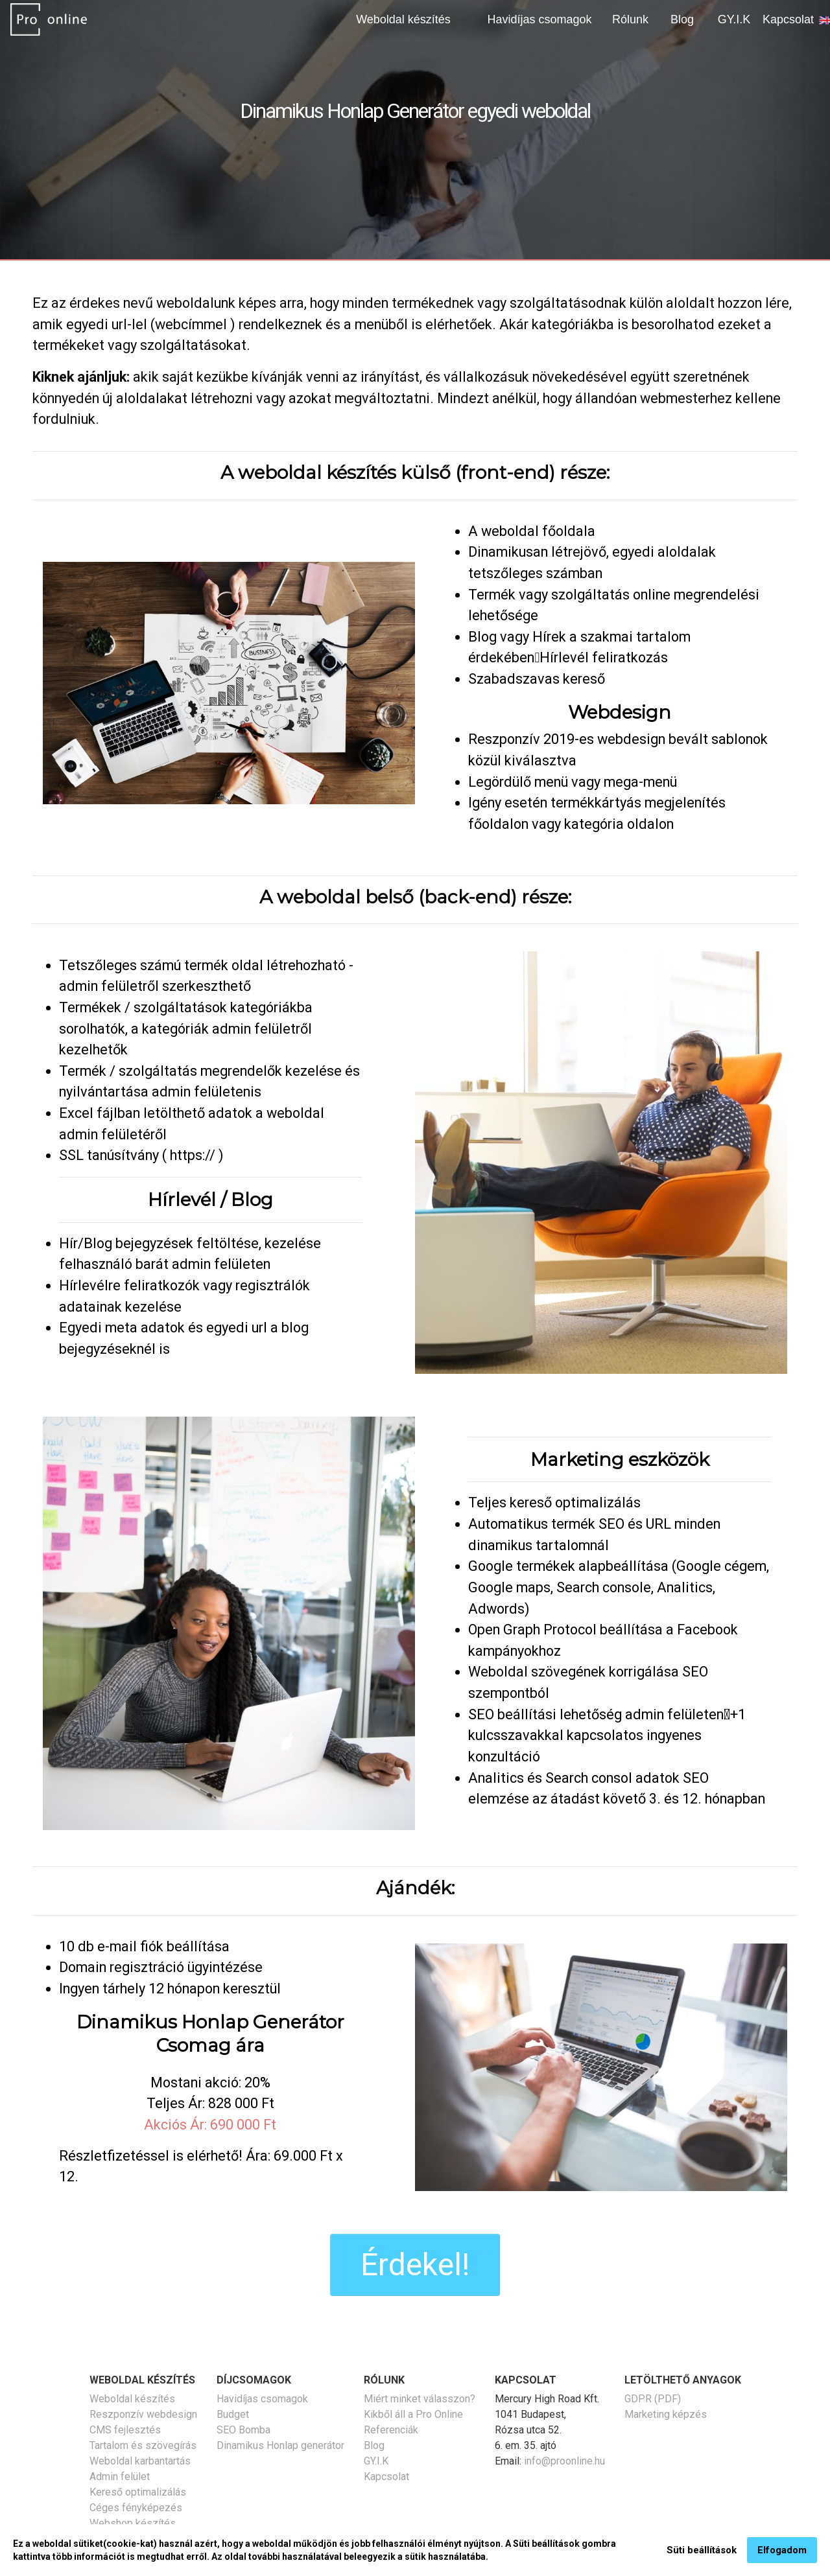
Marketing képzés (665, 2414)
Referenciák (391, 2430)
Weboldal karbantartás (140, 2461)
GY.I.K (734, 19)
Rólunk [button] (630, 19)
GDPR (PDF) (652, 2399)
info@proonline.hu (564, 2461)
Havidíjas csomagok (539, 19)
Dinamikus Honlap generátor (280, 2445)
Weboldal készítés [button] (403, 19)
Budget (233, 2414)
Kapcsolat (788, 19)
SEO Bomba (243, 2430)
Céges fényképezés (135, 2507)
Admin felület (119, 2476)
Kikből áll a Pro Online (413, 2414)
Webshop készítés (132, 2523)
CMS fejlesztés (125, 2430)
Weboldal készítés (132, 2399)
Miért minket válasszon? (419, 2399)
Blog (682, 19)
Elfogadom (782, 2554)
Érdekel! (415, 2264)
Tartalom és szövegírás (142, 2445)
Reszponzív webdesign (143, 2414)
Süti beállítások (702, 2554)
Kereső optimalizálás (137, 2492)
